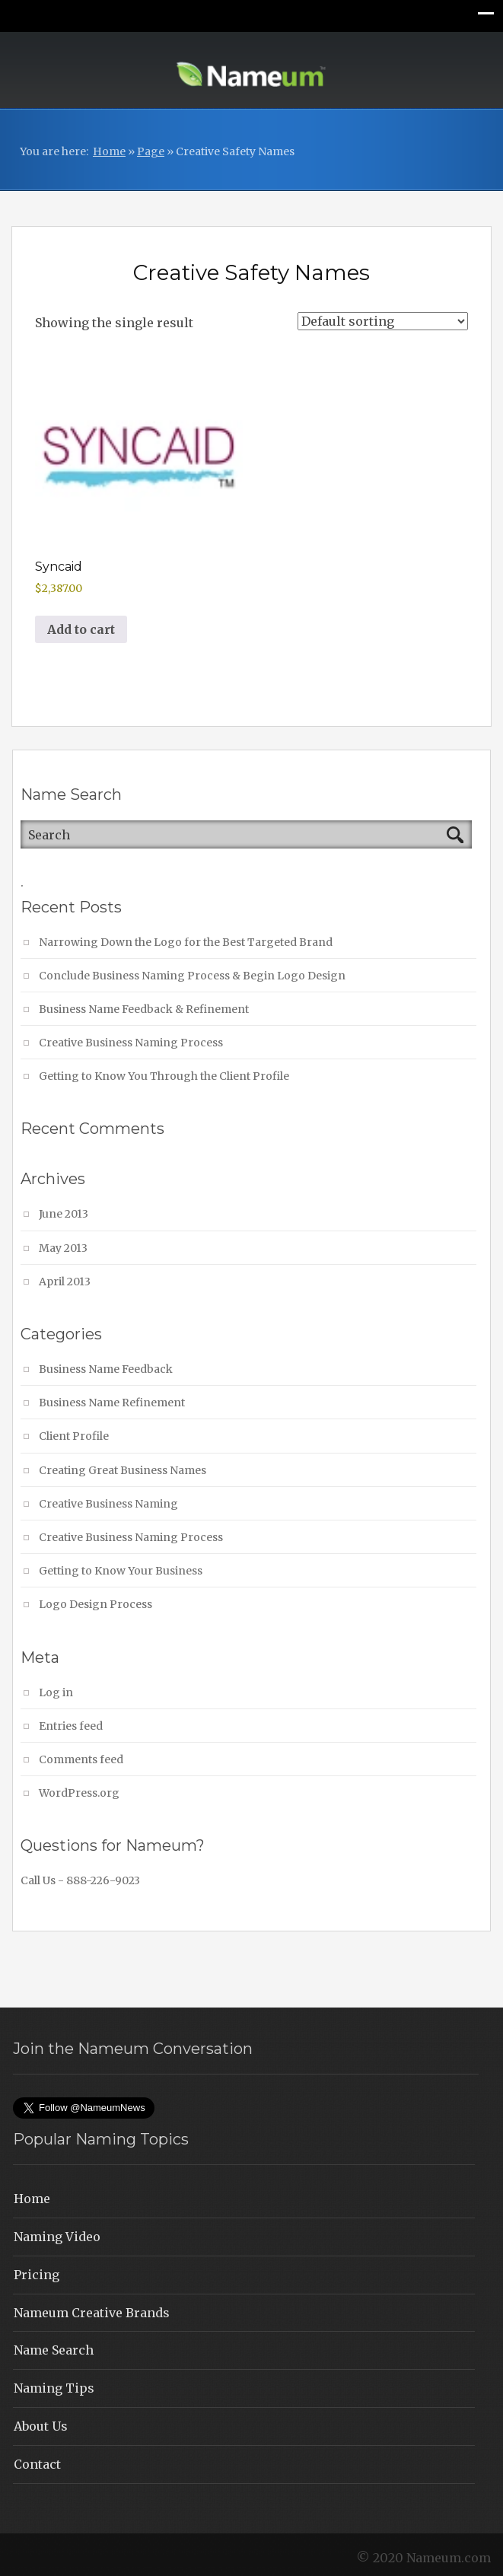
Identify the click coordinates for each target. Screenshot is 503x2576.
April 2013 (65, 1281)
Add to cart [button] (81, 629)
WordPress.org (79, 1793)
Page (150, 151)
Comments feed (81, 1759)
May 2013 (63, 1248)
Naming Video (57, 2236)
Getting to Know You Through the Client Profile (164, 1076)
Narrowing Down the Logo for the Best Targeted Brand (186, 942)
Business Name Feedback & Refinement (144, 1009)
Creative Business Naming (108, 1504)
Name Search (54, 2350)
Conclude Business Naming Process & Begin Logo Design (192, 975)
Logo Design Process (95, 1604)
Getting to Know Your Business (120, 1571)
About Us (41, 2426)
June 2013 (63, 1214)
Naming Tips (54, 2388)
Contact (37, 2464)
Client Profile (74, 1436)
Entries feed (71, 1726)
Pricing (36, 2274)
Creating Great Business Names (122, 1470)
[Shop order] (383, 321)
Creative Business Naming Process (131, 1042)
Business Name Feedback (106, 1369)
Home (109, 151)
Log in (56, 1692)
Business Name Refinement (112, 1402)
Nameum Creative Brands (92, 2312)
